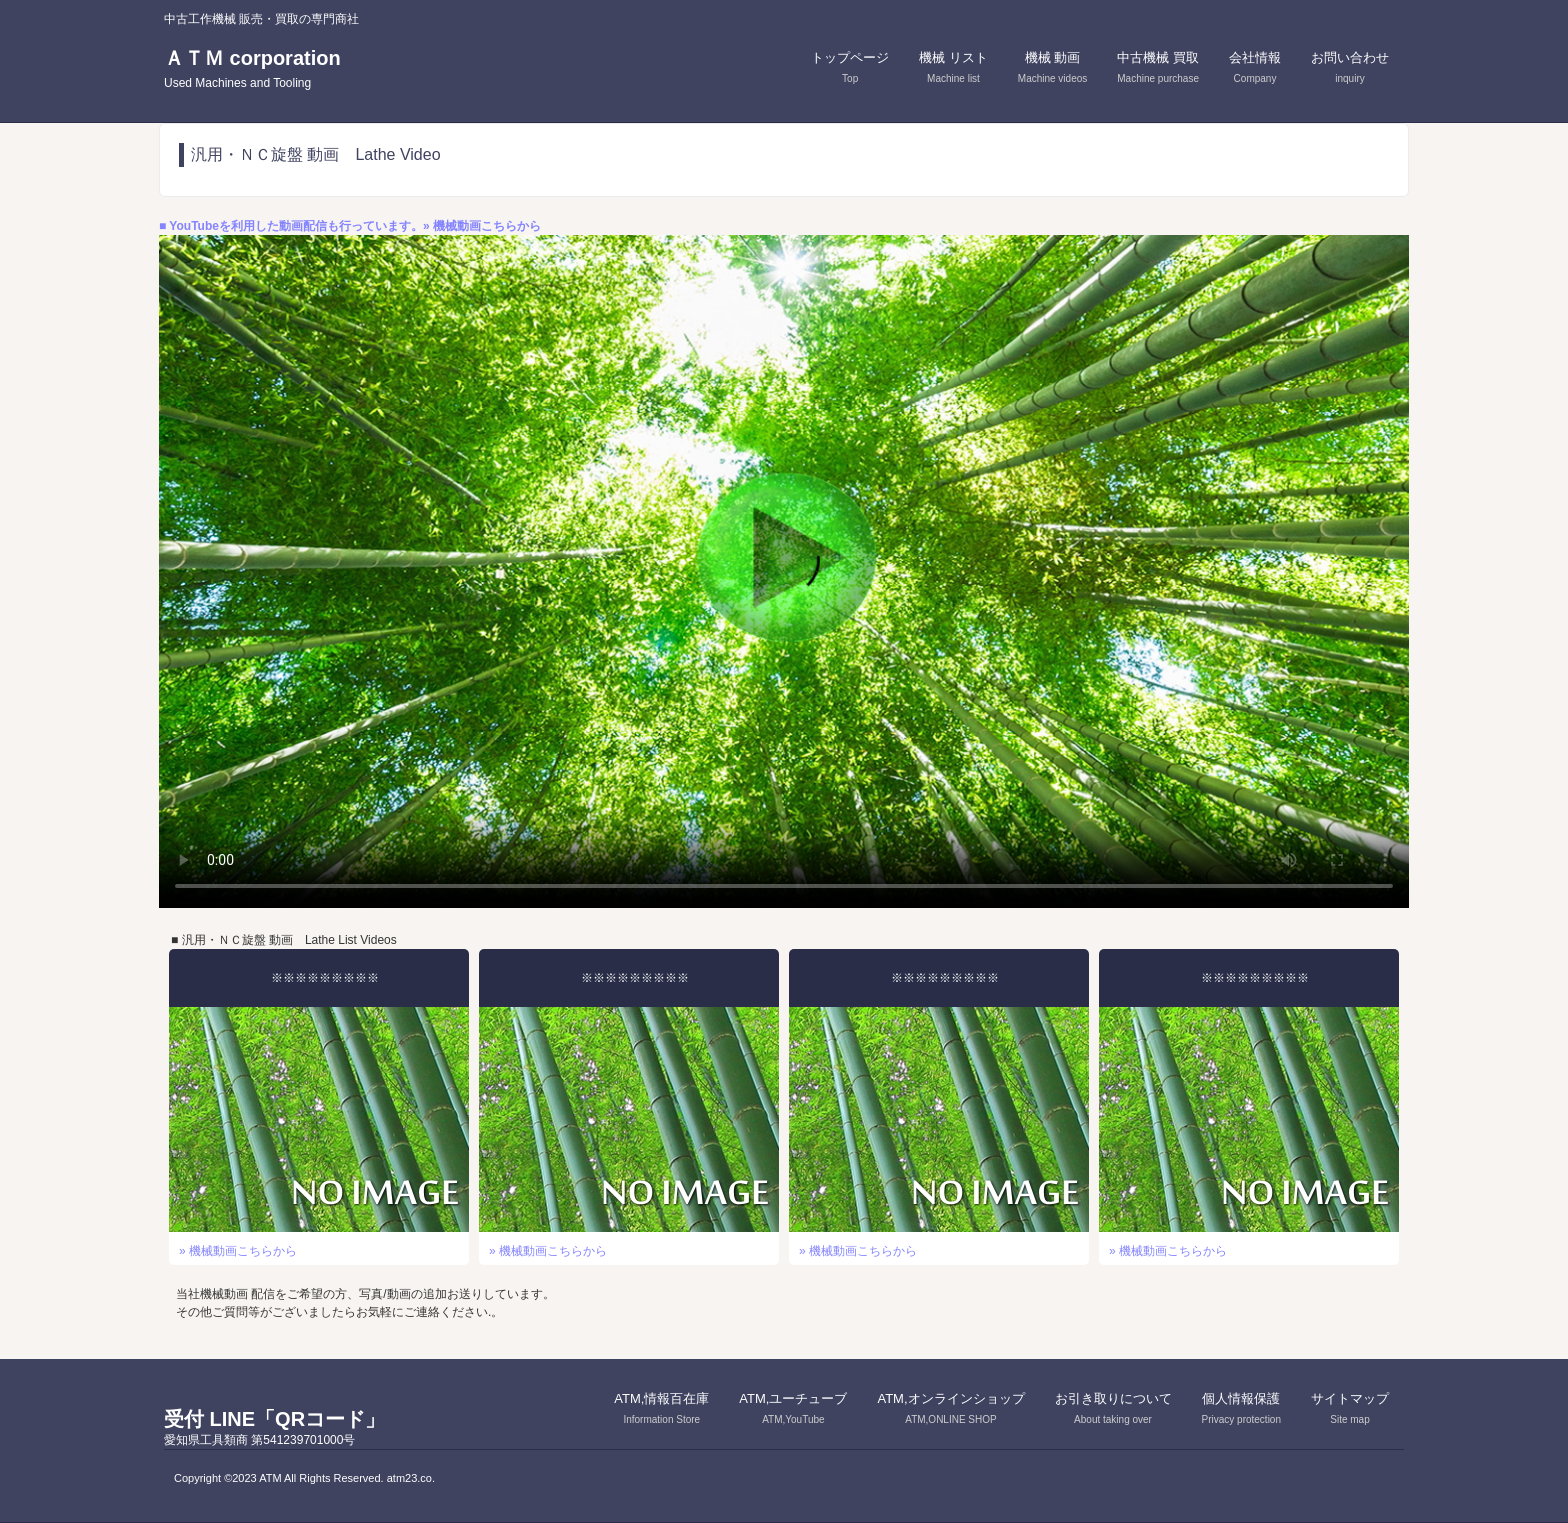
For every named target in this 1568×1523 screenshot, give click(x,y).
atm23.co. (411, 1478)
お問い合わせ (1350, 67)
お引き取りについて (1113, 1408)
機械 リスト (953, 67)
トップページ (850, 67)
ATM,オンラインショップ (950, 1408)
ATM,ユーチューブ (793, 1408)
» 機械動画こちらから (238, 1251)
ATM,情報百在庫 (661, 1408)
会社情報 (1255, 67)
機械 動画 (1052, 67)
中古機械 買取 (1158, 67)
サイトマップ (1350, 1408)
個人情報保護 (1241, 1408)
